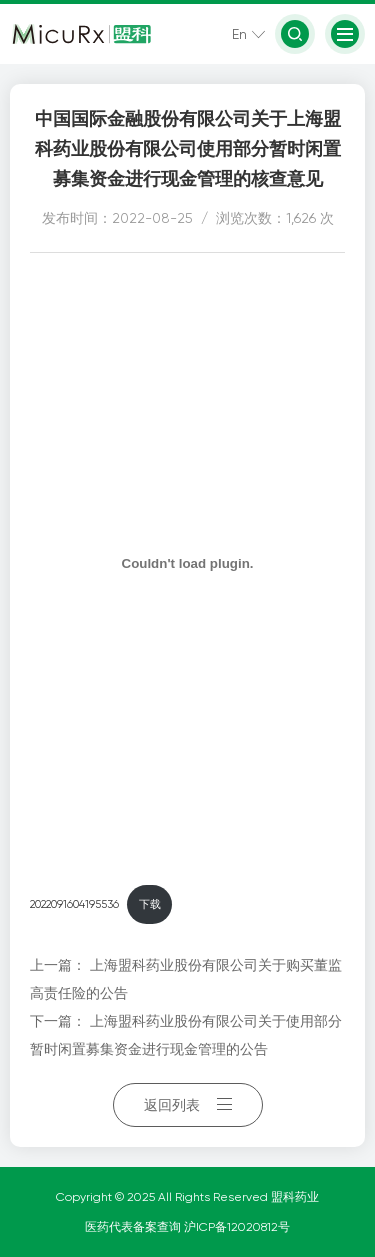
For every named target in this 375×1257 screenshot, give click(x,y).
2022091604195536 (74, 904)
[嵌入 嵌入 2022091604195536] (187, 563)
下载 (150, 904)
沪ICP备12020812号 (237, 1227)
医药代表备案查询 (134, 1227)
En (239, 34)
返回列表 (188, 1105)
